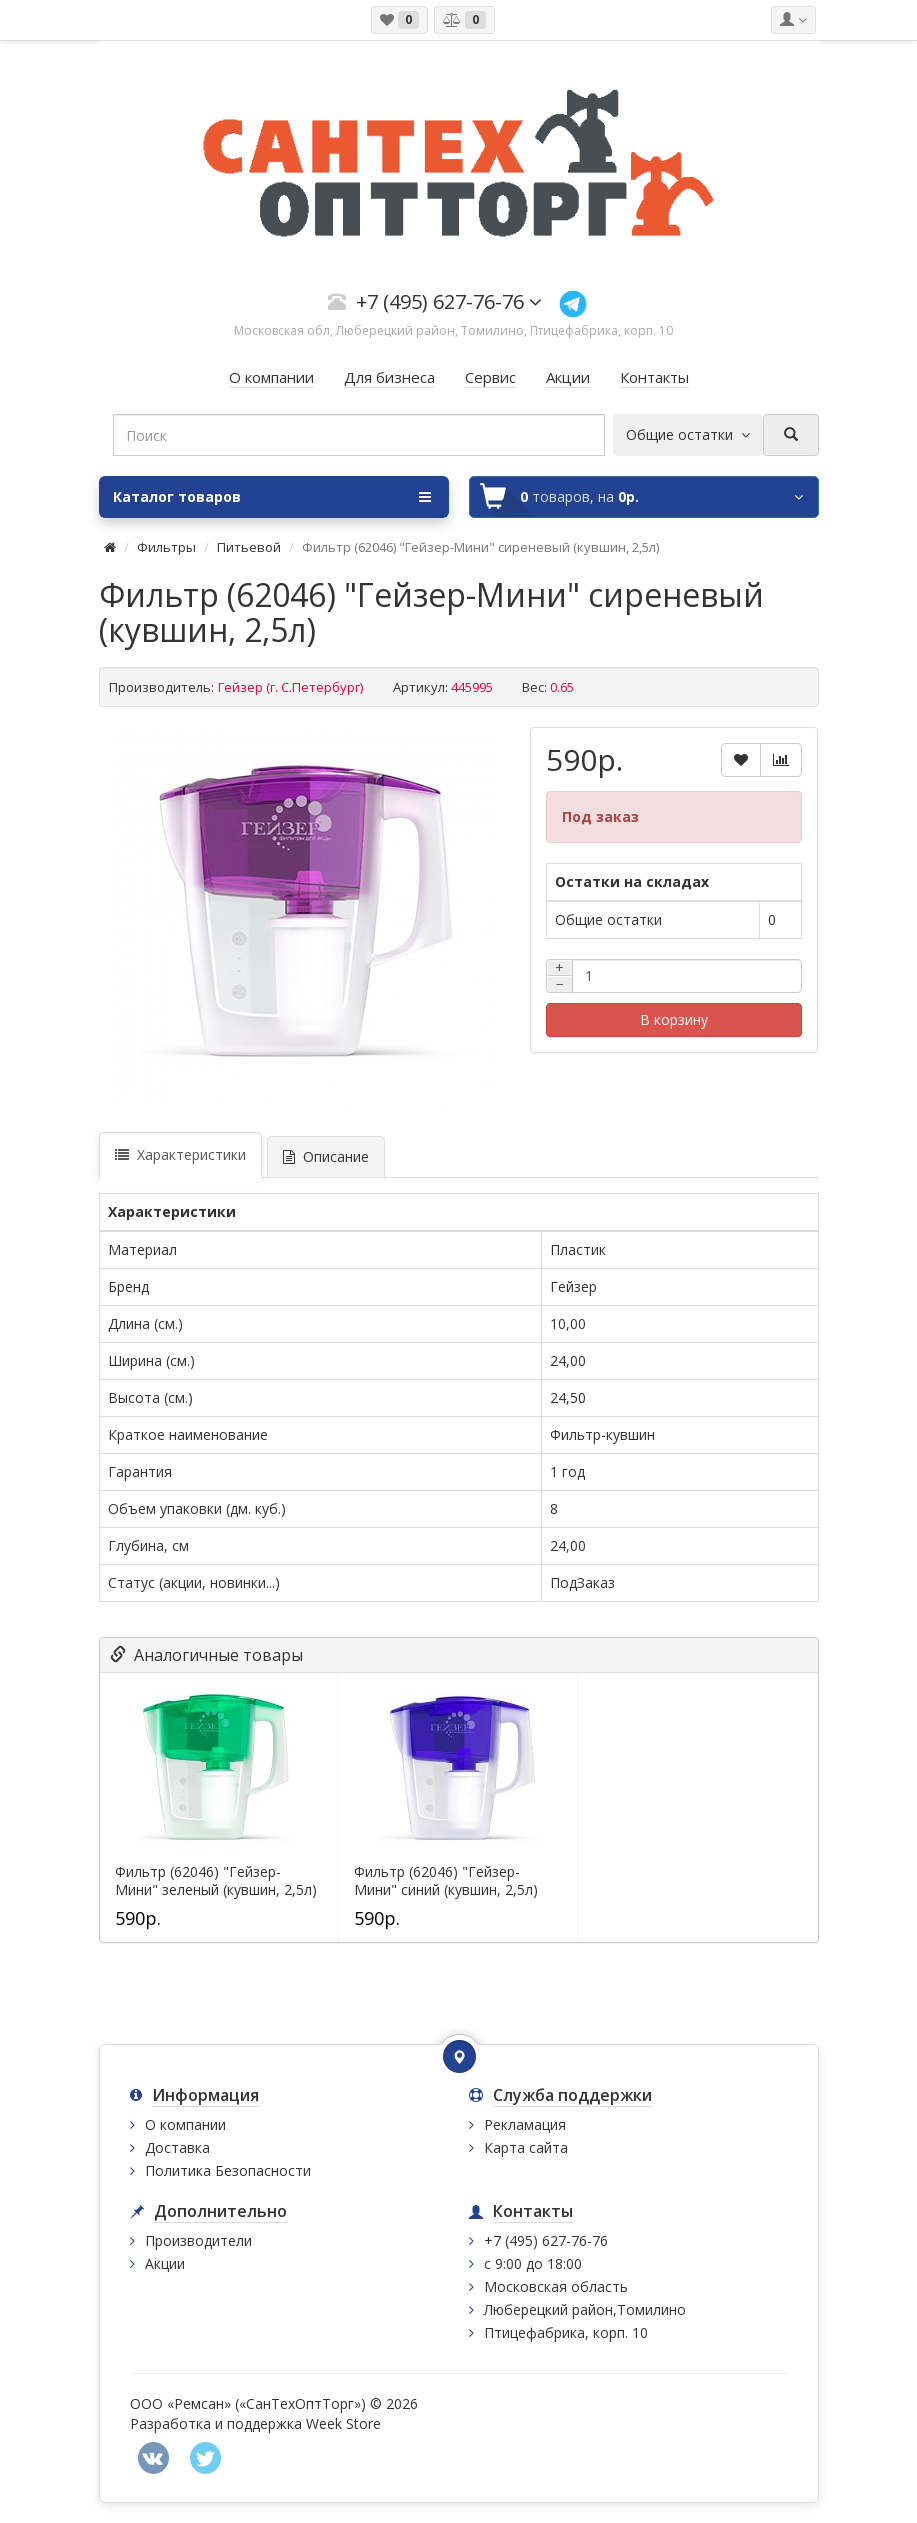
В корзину (674, 1019)
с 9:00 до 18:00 (533, 2263)
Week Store (343, 2423)
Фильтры (166, 547)
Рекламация (525, 2124)
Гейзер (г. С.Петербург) (290, 687)
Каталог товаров (272, 497)
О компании (185, 2124)
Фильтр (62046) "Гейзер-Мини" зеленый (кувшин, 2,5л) (216, 1881)
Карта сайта (526, 2147)
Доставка (177, 2147)
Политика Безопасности (228, 2170)
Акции (165, 2263)
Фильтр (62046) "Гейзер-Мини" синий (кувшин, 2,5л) (446, 1881)
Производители (198, 2240)
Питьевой (250, 547)
